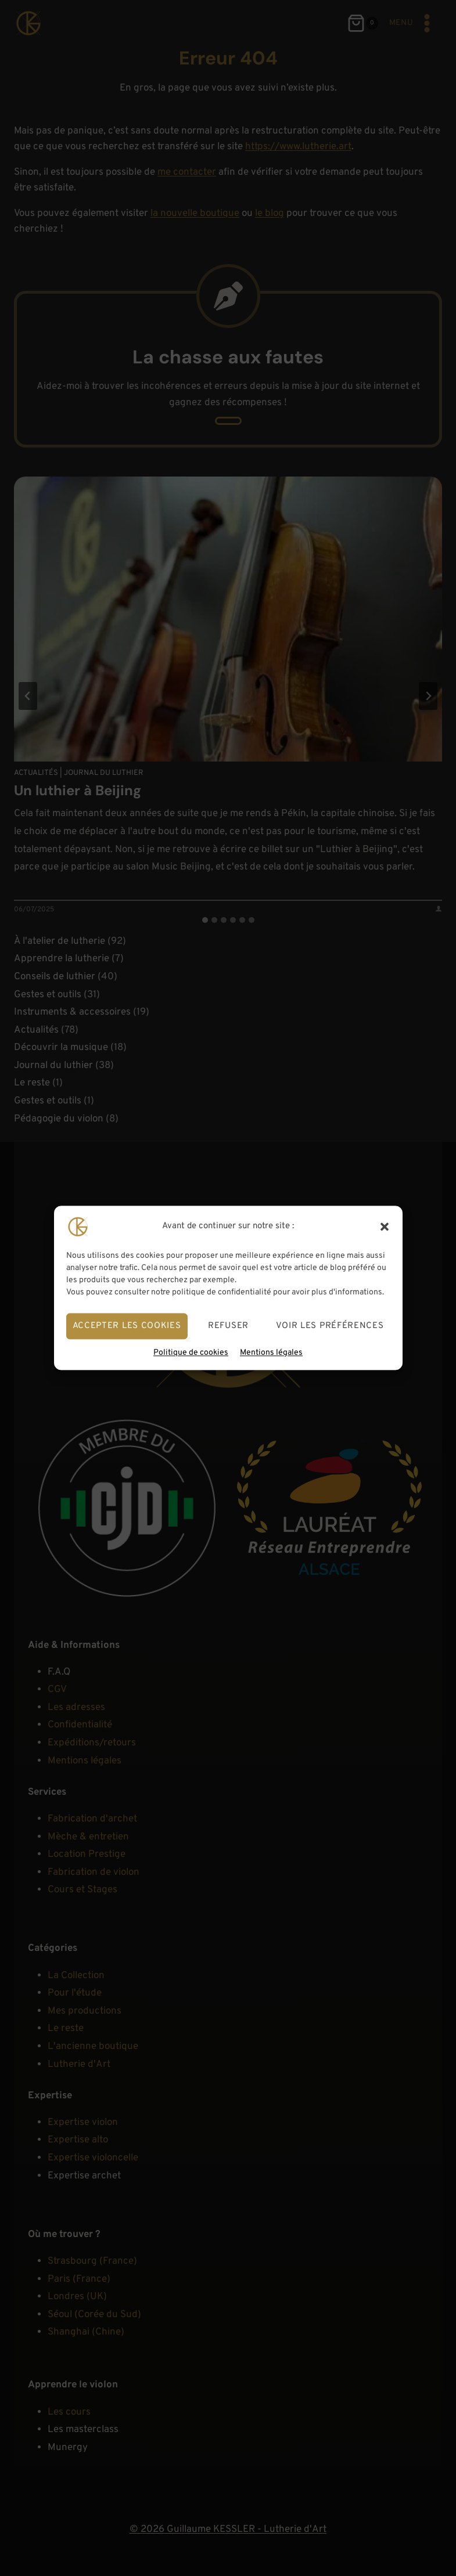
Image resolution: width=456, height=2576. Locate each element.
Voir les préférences (330, 1326)
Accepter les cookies (127, 1326)
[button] (384, 1226)
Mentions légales (271, 1353)
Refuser (228, 1326)
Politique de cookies (190, 1353)
